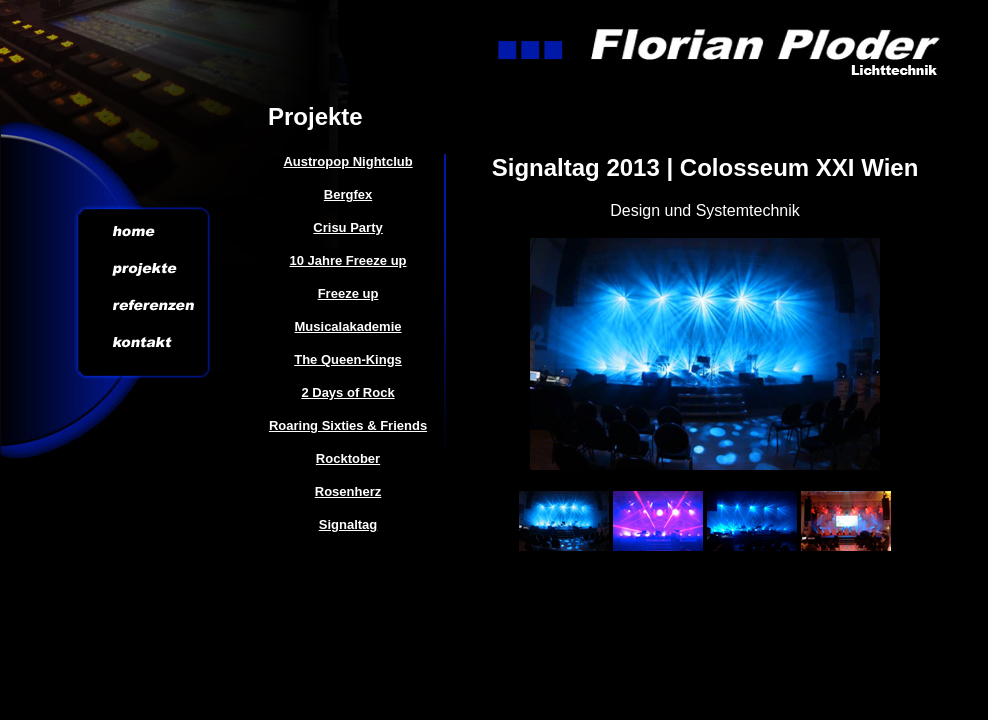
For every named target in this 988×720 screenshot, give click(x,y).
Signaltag (348, 524)
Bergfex (348, 194)
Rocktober (348, 458)
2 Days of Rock (347, 392)
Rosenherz (348, 491)
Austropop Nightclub (347, 161)
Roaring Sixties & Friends (348, 425)
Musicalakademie (348, 326)
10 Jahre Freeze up (347, 260)
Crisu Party (347, 227)
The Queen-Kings (348, 359)
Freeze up (348, 293)
